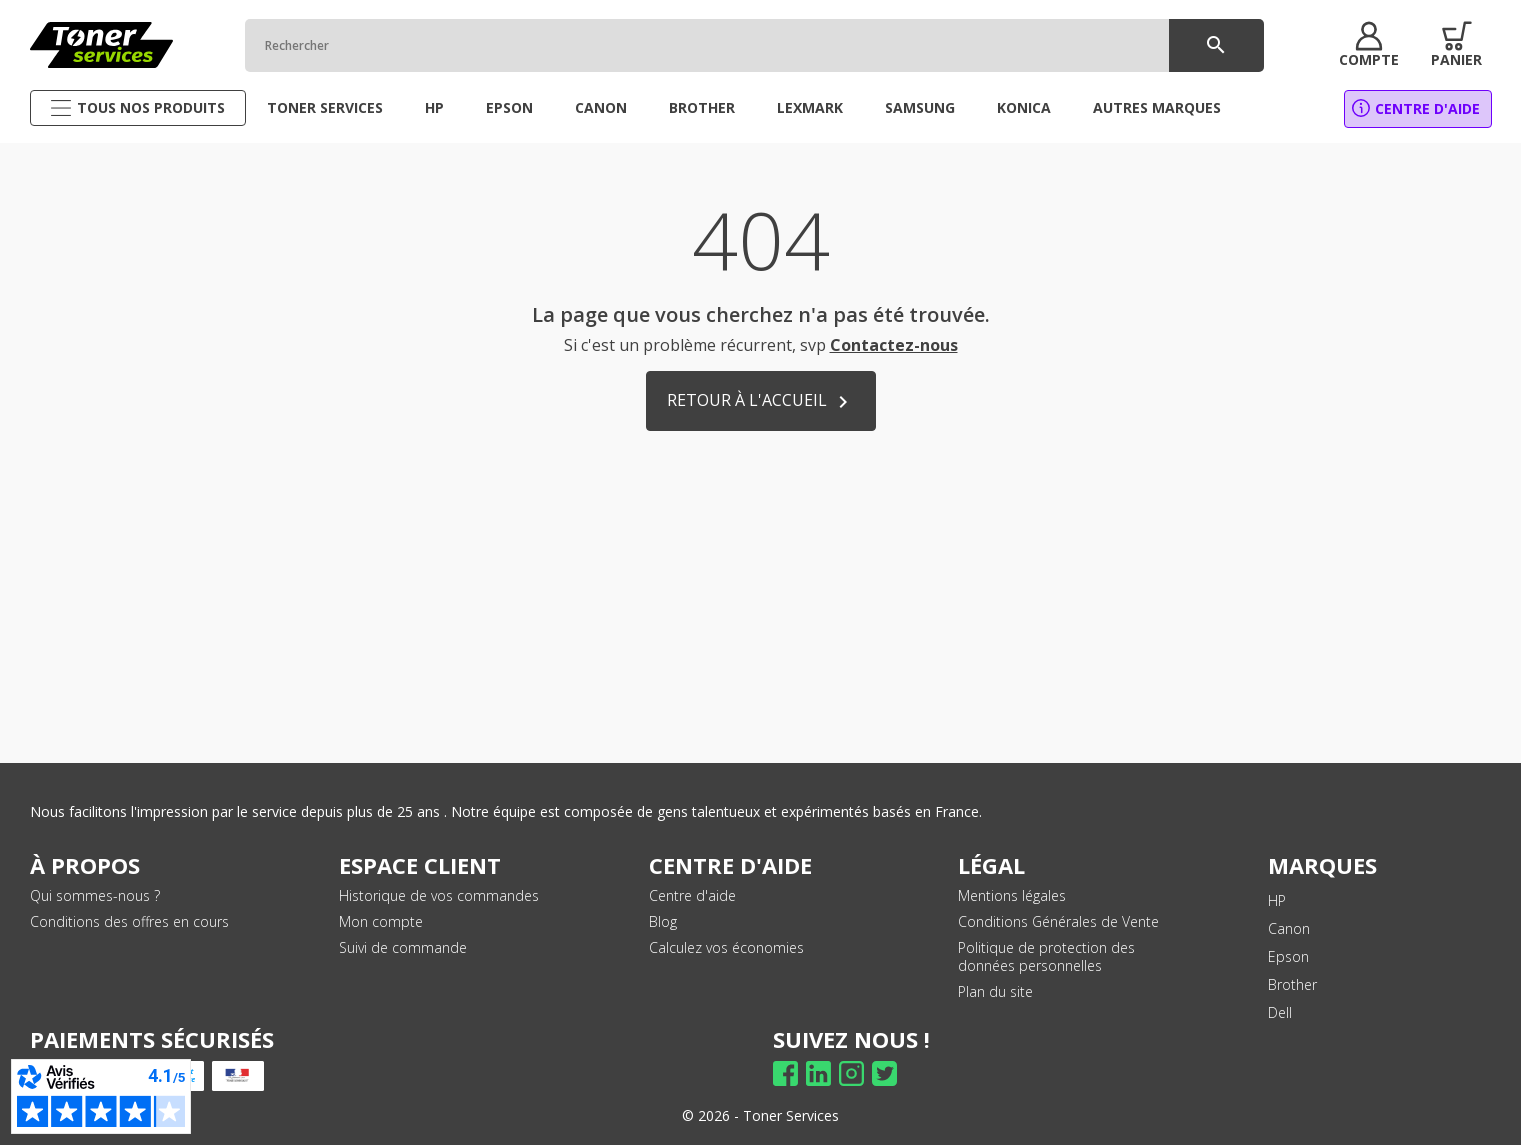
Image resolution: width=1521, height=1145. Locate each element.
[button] (1367, 45)
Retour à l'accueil (761, 401)
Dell (1280, 1012)
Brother (1292, 984)
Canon (1289, 928)
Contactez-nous (894, 345)
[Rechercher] (752, 45)
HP (1277, 900)
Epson (1288, 956)
